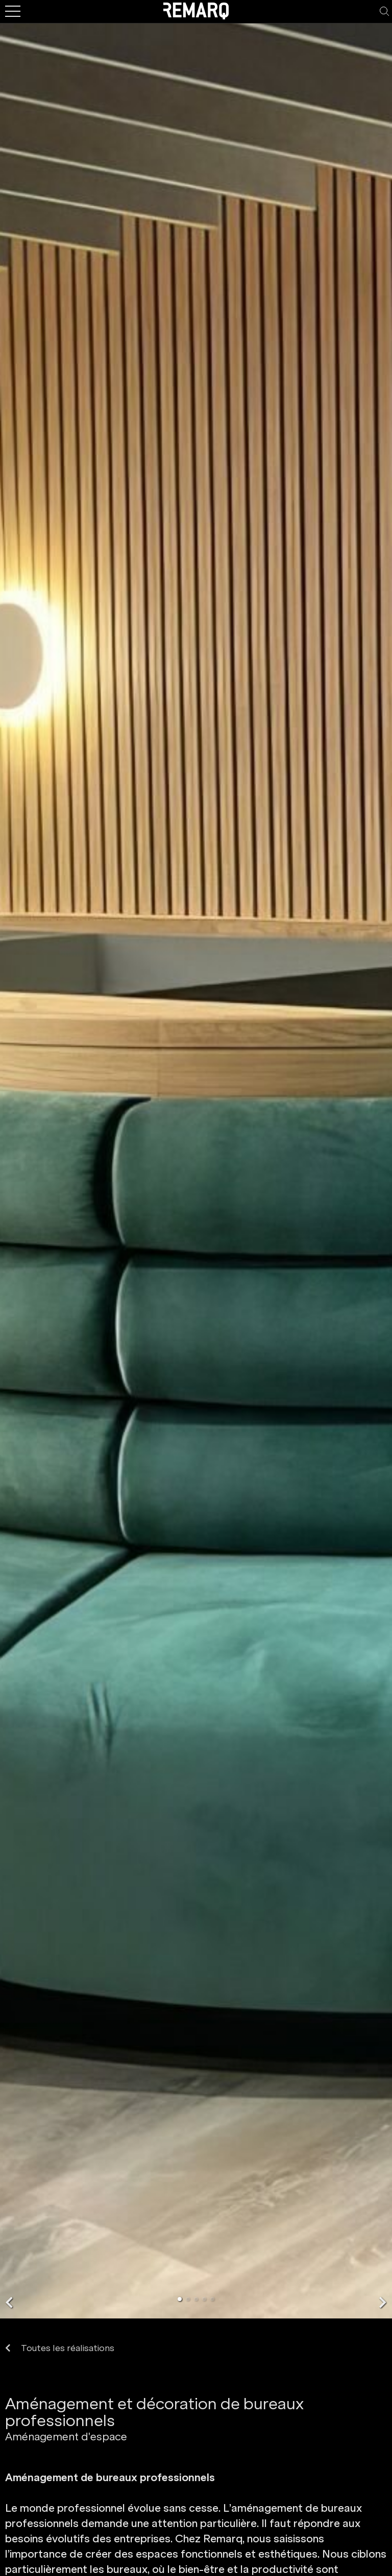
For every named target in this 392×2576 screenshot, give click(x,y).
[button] (9, 2302)
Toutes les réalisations (59, 2348)
